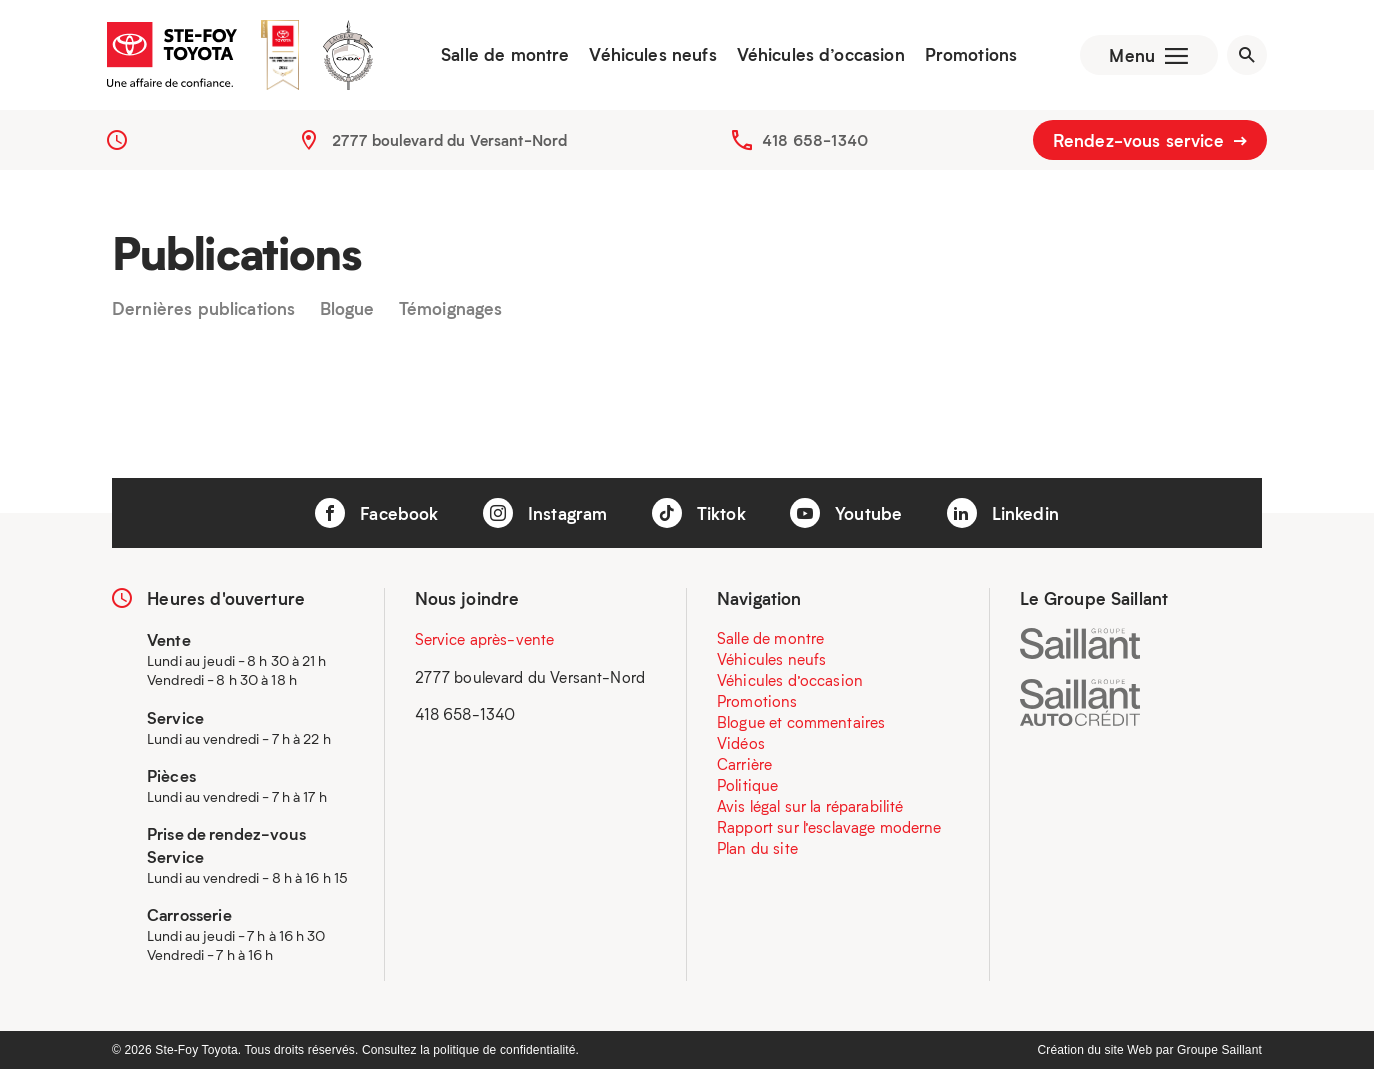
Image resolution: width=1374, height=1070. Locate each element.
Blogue (347, 309)
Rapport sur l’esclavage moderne (829, 828)
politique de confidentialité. (506, 1051)
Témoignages (451, 309)
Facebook (376, 513)
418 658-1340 (815, 140)
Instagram (545, 513)
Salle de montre (505, 55)
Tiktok (699, 513)
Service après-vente (485, 640)
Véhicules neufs (652, 55)
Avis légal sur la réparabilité (810, 807)
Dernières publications (203, 309)
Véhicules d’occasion (820, 55)
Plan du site (757, 849)
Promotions (970, 55)
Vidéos (741, 744)
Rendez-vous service (1150, 140)
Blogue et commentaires (801, 723)
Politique (747, 786)
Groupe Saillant (1219, 1051)
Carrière (744, 765)
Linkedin (1003, 513)
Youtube (846, 513)
